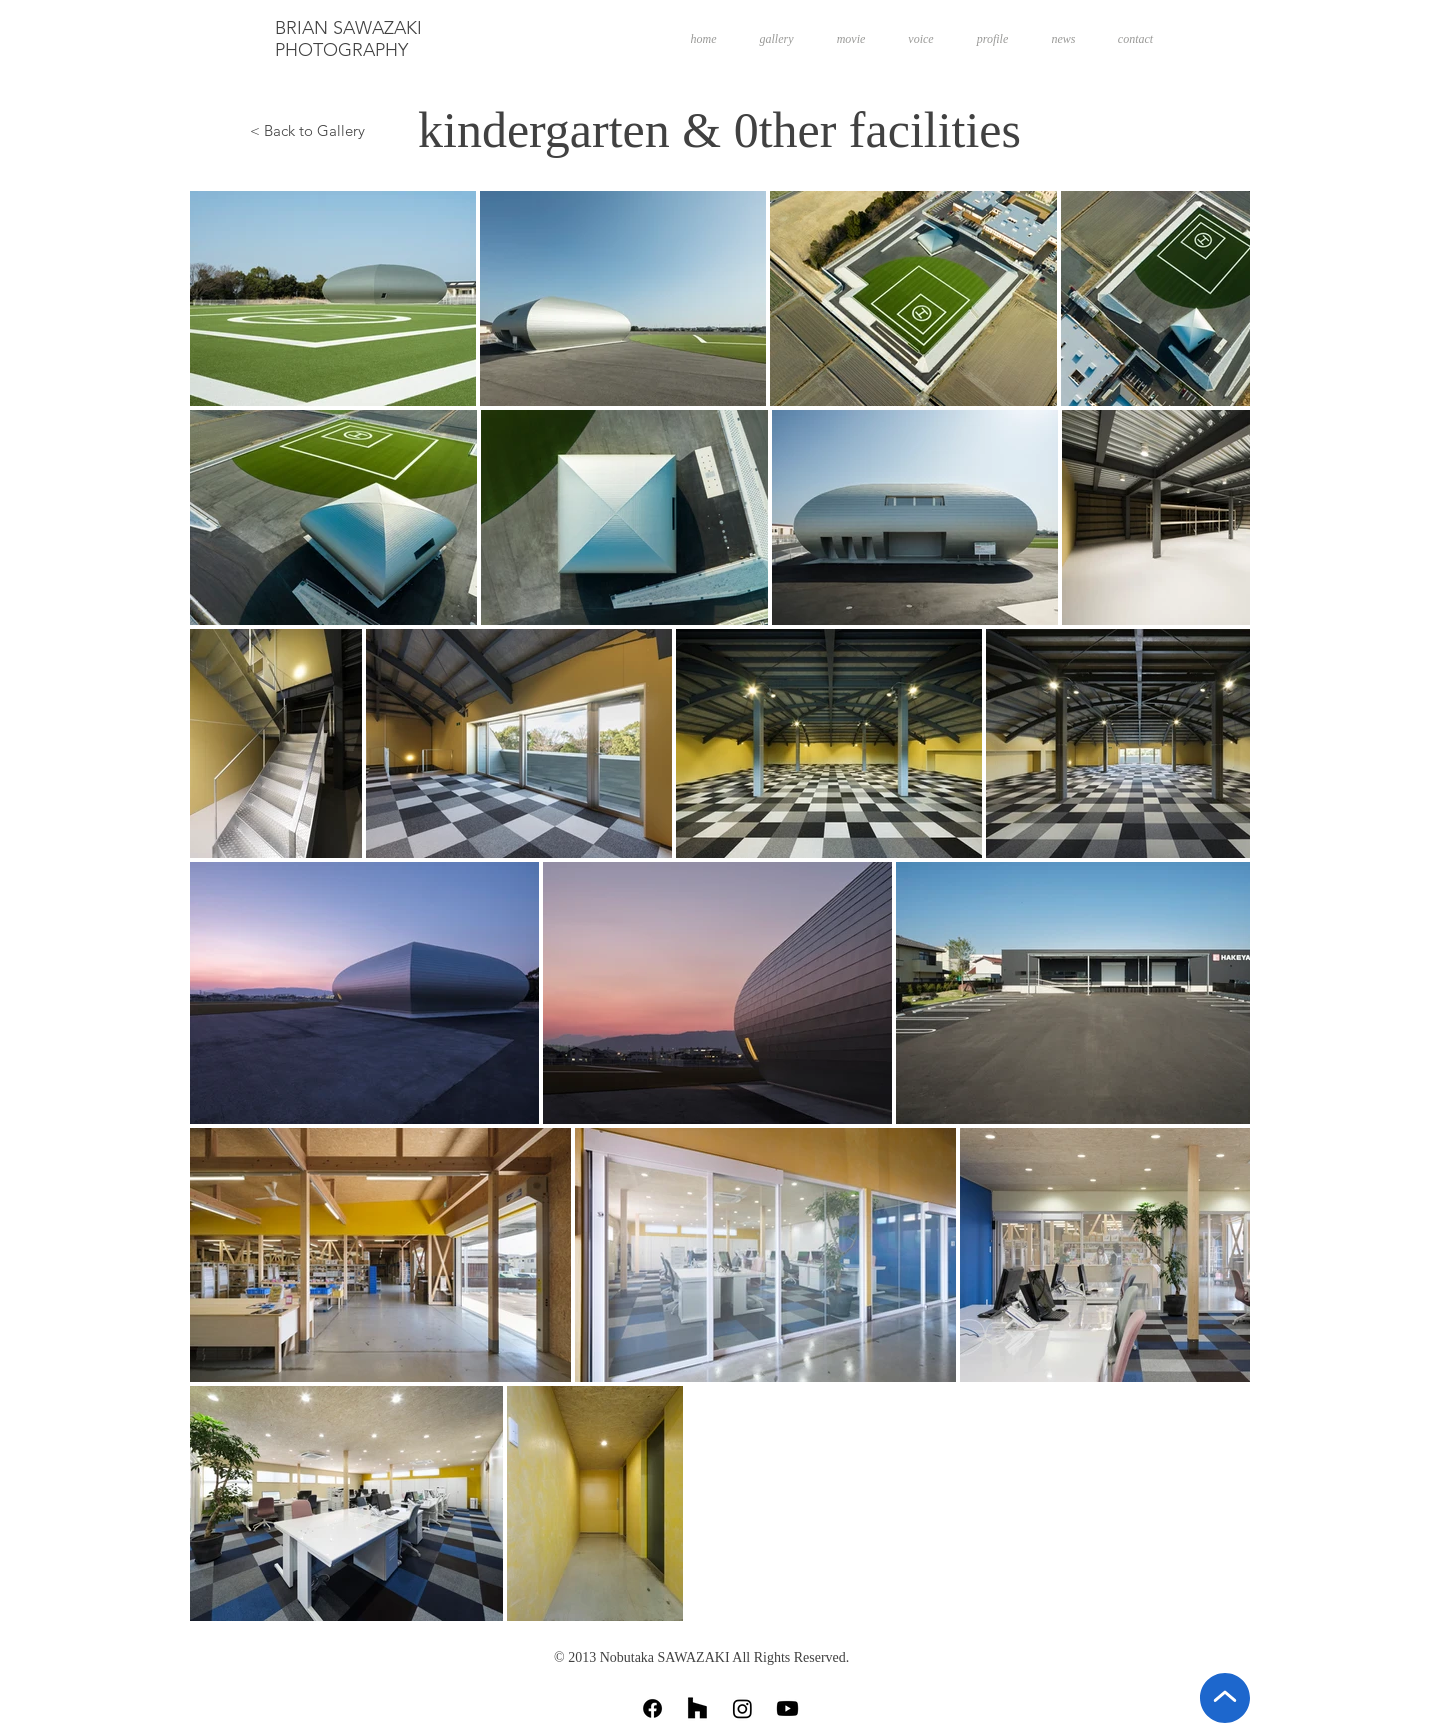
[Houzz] (697, 1708)
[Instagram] (742, 1708)
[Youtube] (787, 1708)
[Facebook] (652, 1708)
